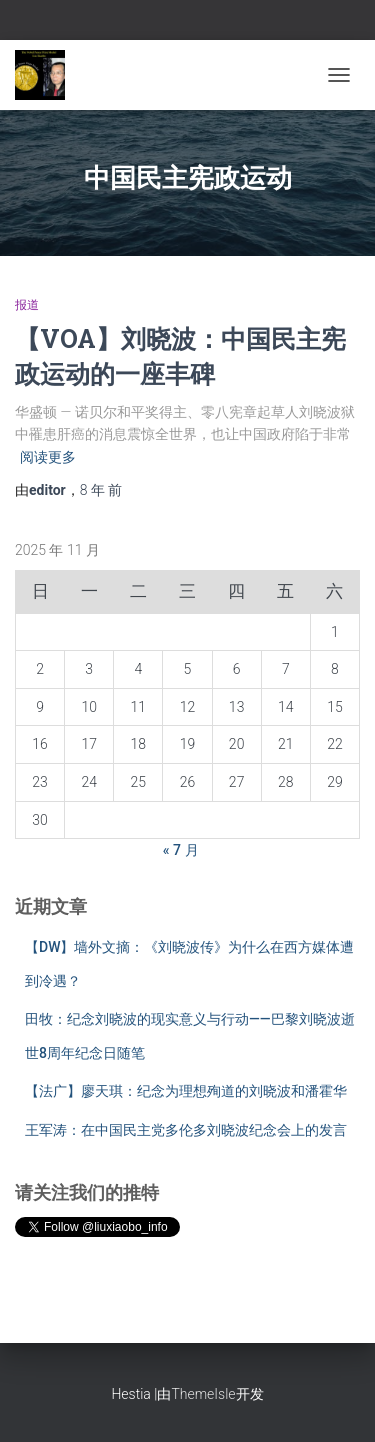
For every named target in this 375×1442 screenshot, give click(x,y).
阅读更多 (48, 457)
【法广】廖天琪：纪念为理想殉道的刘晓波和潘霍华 (186, 1091)
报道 (27, 305)
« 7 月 (181, 850)
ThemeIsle (203, 1394)
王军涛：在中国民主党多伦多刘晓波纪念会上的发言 (186, 1130)
